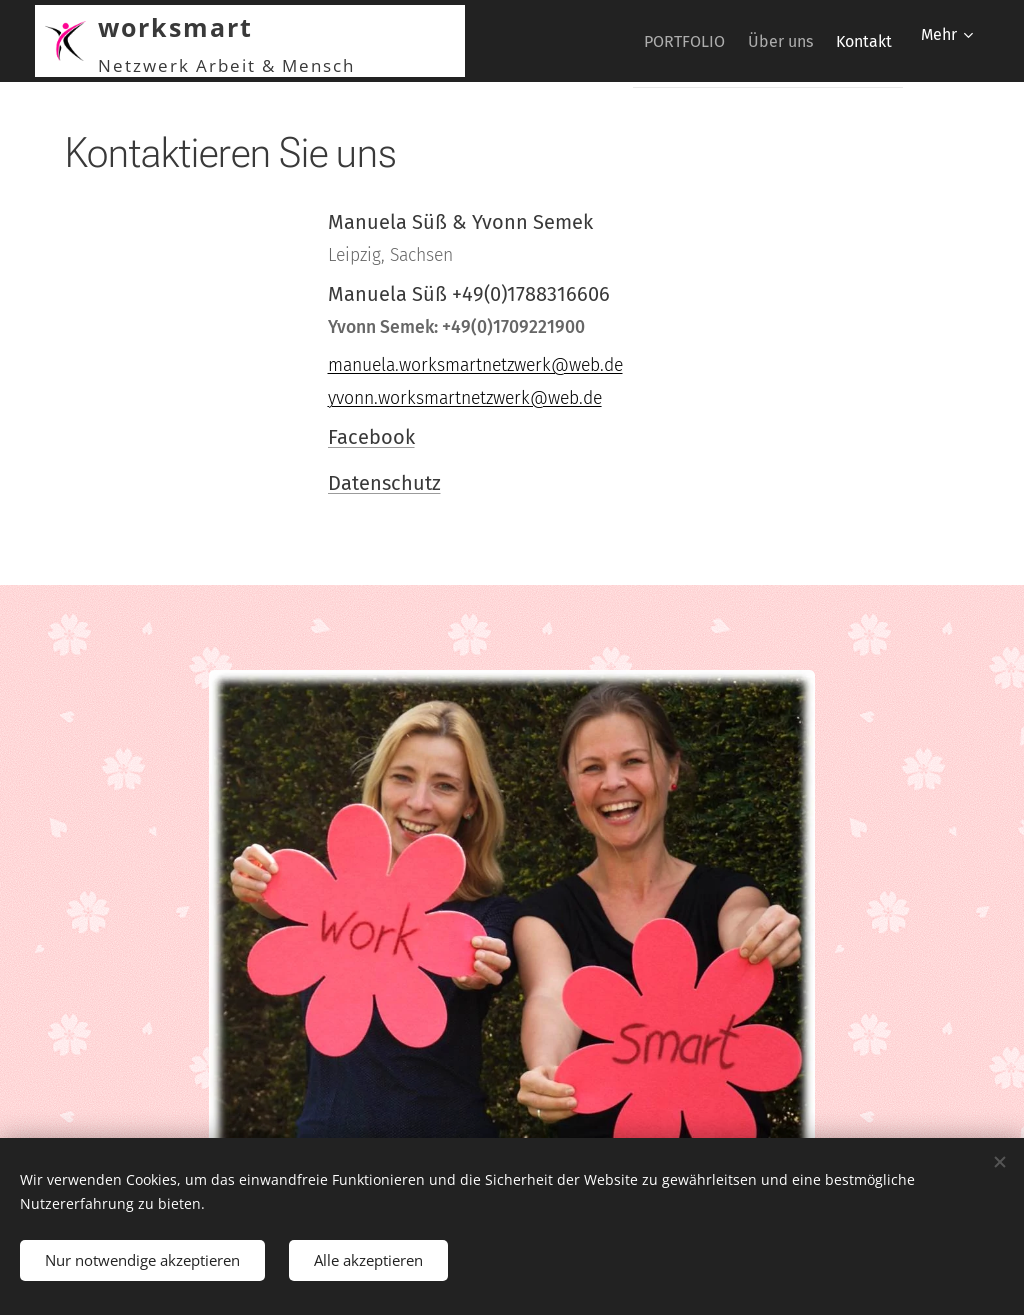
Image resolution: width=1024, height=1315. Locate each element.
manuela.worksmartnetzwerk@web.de (475, 365)
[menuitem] (651, 41)
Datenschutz (384, 483)
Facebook (371, 437)
